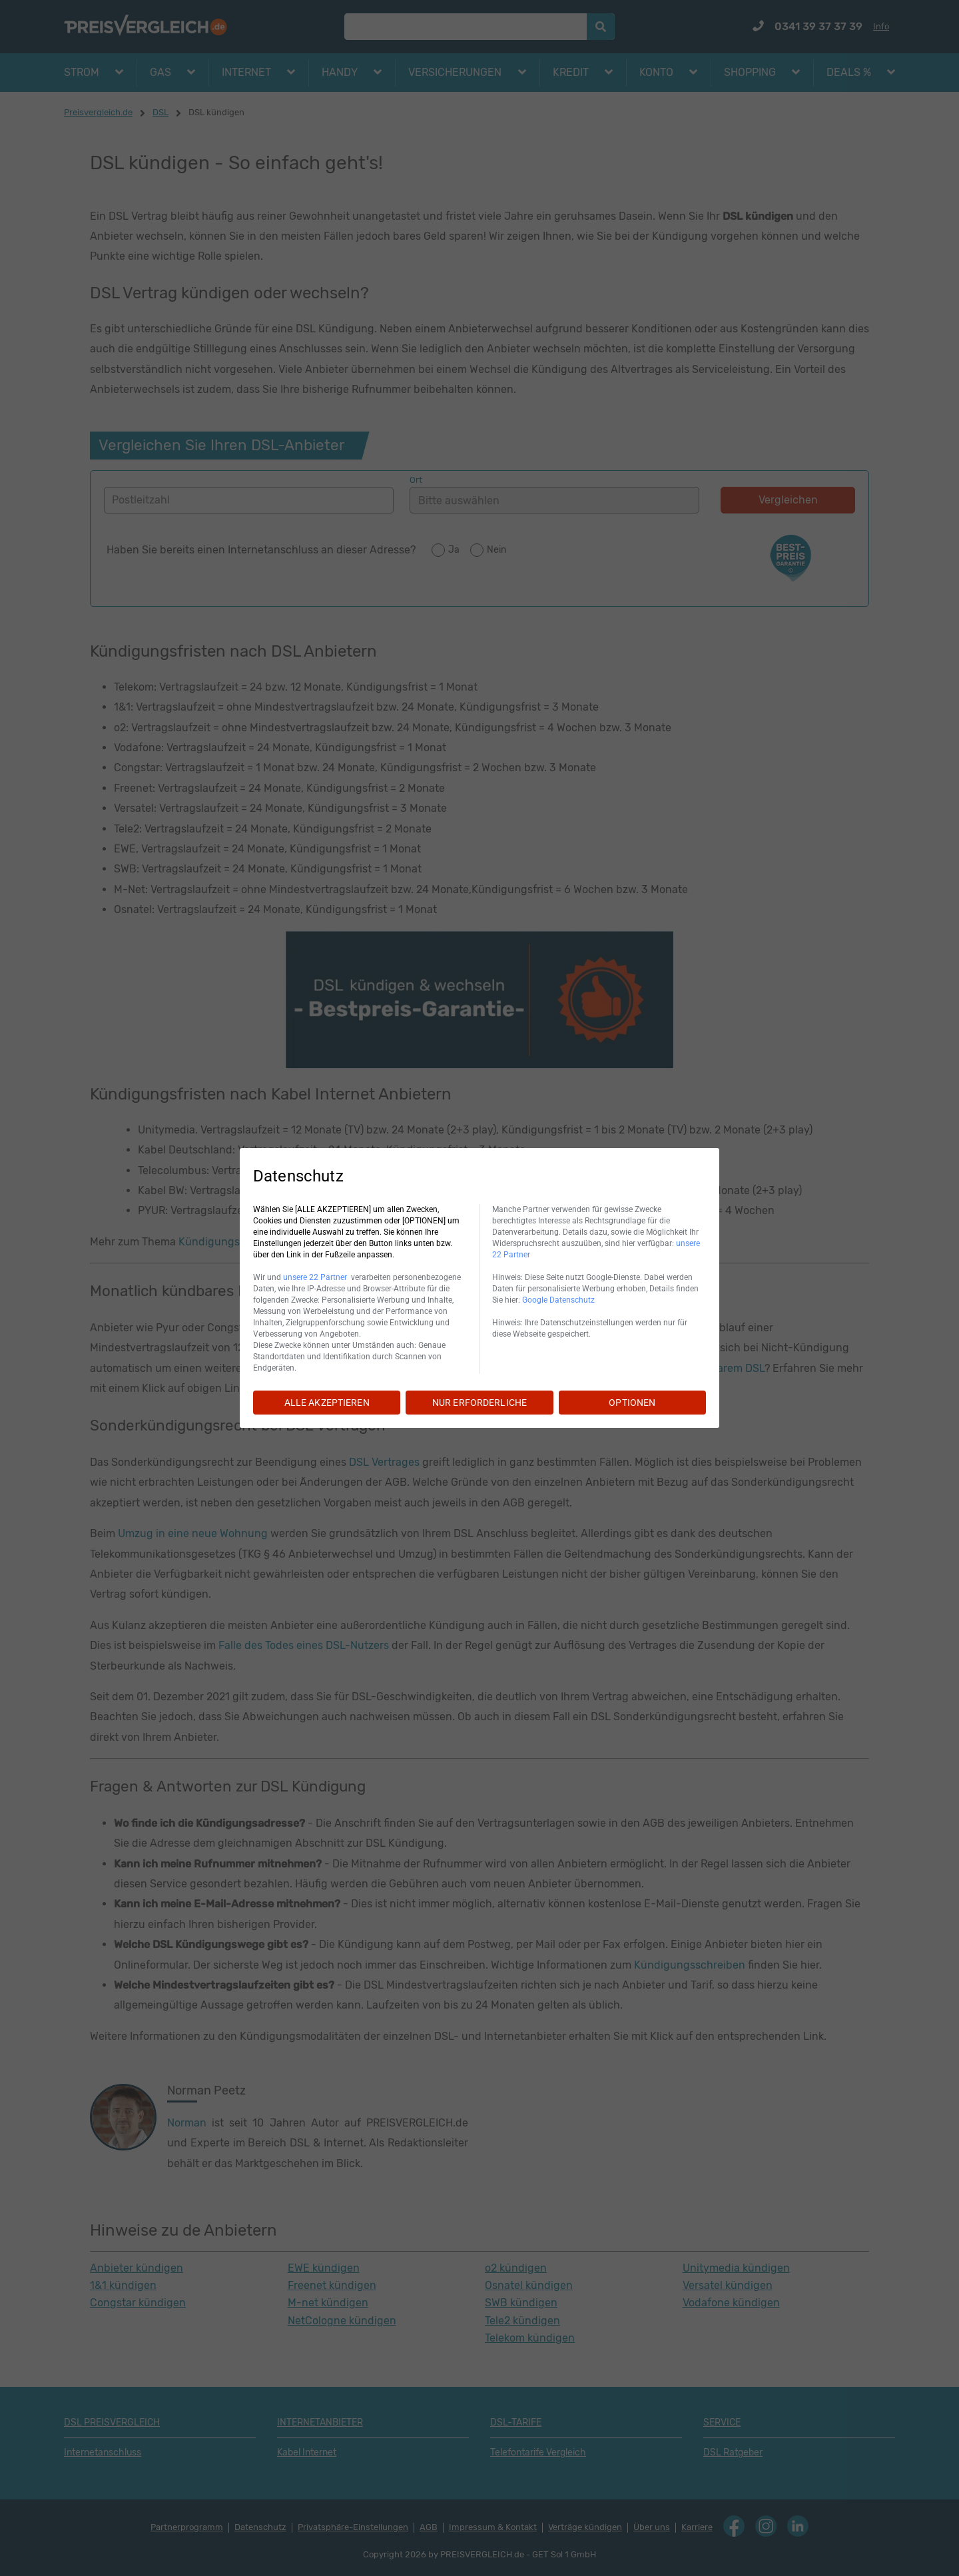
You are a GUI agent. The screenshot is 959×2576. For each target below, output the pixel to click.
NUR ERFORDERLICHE (479, 1402)
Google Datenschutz (558, 1300)
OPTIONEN (632, 1402)
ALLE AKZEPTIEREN (327, 1402)
